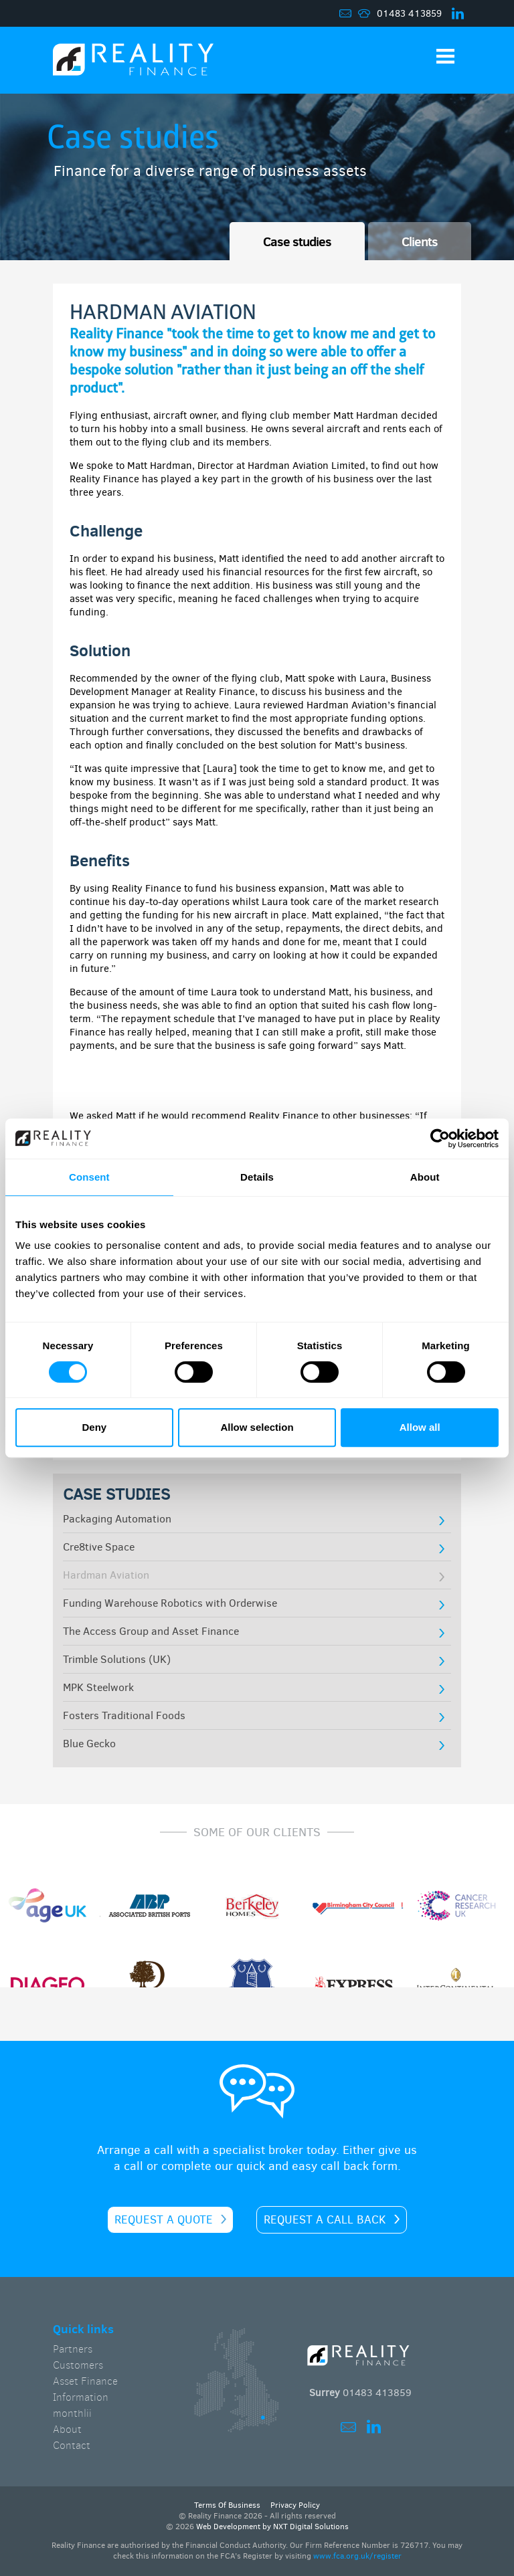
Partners (72, 2349)
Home (133, 63)
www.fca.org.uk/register (357, 2556)
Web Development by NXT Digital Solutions (272, 2526)
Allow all (420, 1427)
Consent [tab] (89, 1177)
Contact (71, 2445)
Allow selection (256, 1427)
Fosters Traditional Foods (124, 1715)
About (67, 2429)
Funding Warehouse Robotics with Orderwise (170, 1603)
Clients (420, 241)
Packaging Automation (117, 1519)
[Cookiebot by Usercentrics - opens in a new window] (440, 1138)
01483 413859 (409, 13)
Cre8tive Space (99, 1547)
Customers (78, 2365)
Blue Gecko (89, 1744)
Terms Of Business (227, 2505)
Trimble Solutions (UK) (117, 1659)
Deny (94, 1427)
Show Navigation (445, 56)
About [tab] (425, 1177)
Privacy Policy (295, 2505)
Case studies (297, 241)
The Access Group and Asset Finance (151, 1631)
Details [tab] (257, 1177)
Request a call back (325, 2219)
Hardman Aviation (106, 1575)
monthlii (72, 2413)
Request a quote (163, 2219)
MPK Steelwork (98, 1687)
